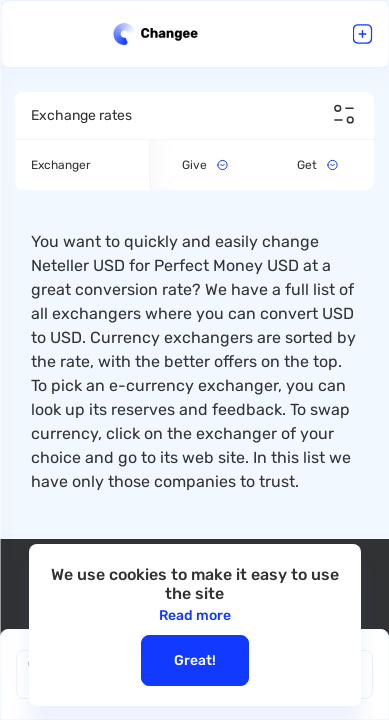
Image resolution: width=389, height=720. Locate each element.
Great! (195, 660)
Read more (195, 615)
